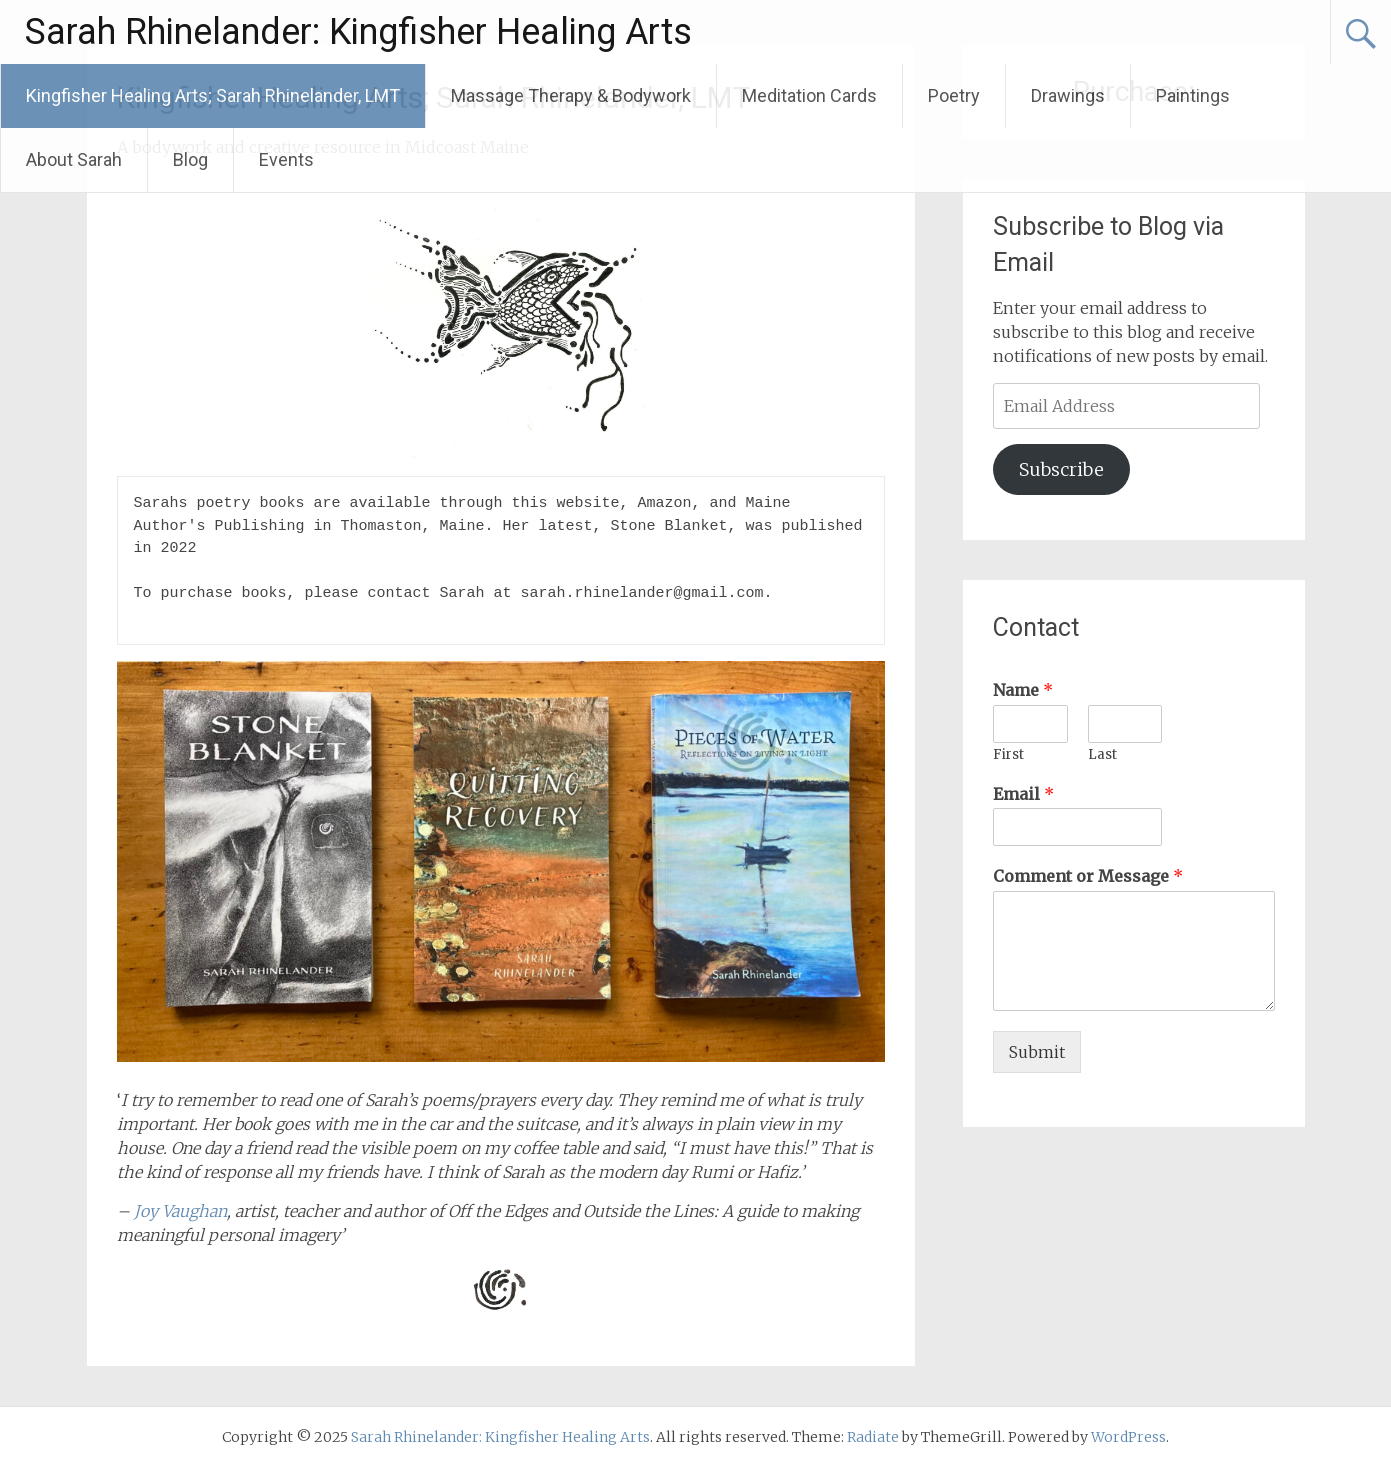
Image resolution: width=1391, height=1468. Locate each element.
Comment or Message (1088, 876)
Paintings (1193, 95)
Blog (190, 159)
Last (1102, 755)
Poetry (954, 95)
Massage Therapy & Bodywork (571, 95)
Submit (1037, 1052)
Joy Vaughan (178, 1211)
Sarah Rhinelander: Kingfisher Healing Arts (358, 32)
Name (1023, 690)
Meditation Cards (809, 95)
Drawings (1068, 95)
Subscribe (1061, 469)
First (1008, 755)
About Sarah (74, 159)
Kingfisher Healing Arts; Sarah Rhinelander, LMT (213, 95)
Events (286, 159)
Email (1023, 794)
